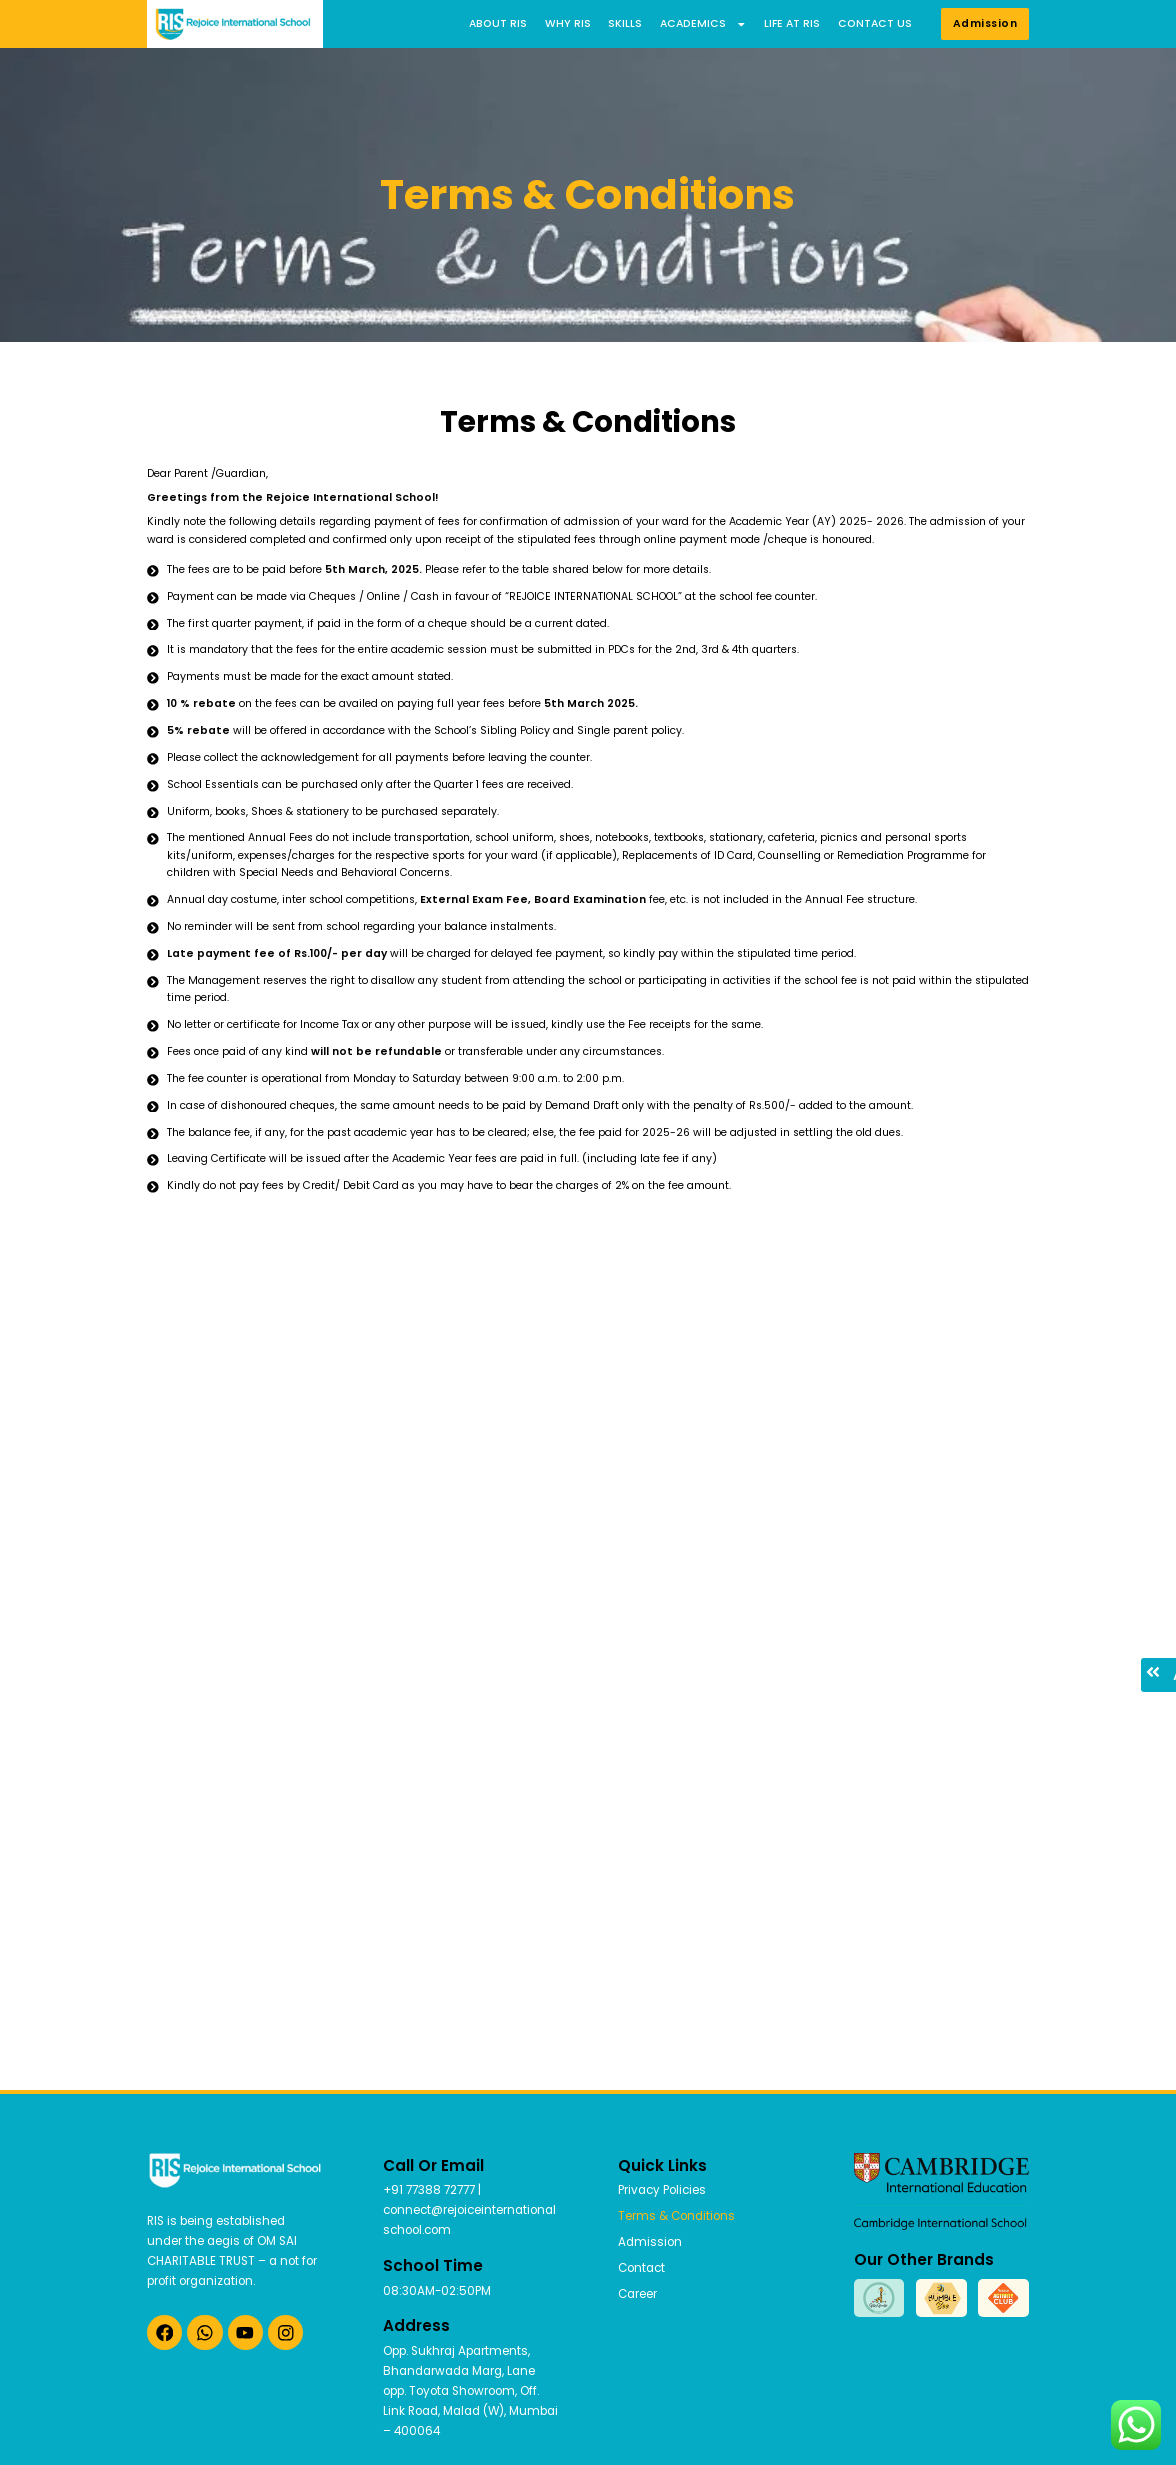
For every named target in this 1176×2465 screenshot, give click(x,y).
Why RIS (568, 23)
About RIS (498, 23)
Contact (641, 2268)
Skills (625, 23)
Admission (650, 2242)
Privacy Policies (662, 2190)
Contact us (875, 23)
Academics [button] (703, 24)
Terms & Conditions (676, 2216)
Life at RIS (792, 23)
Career (637, 2294)
